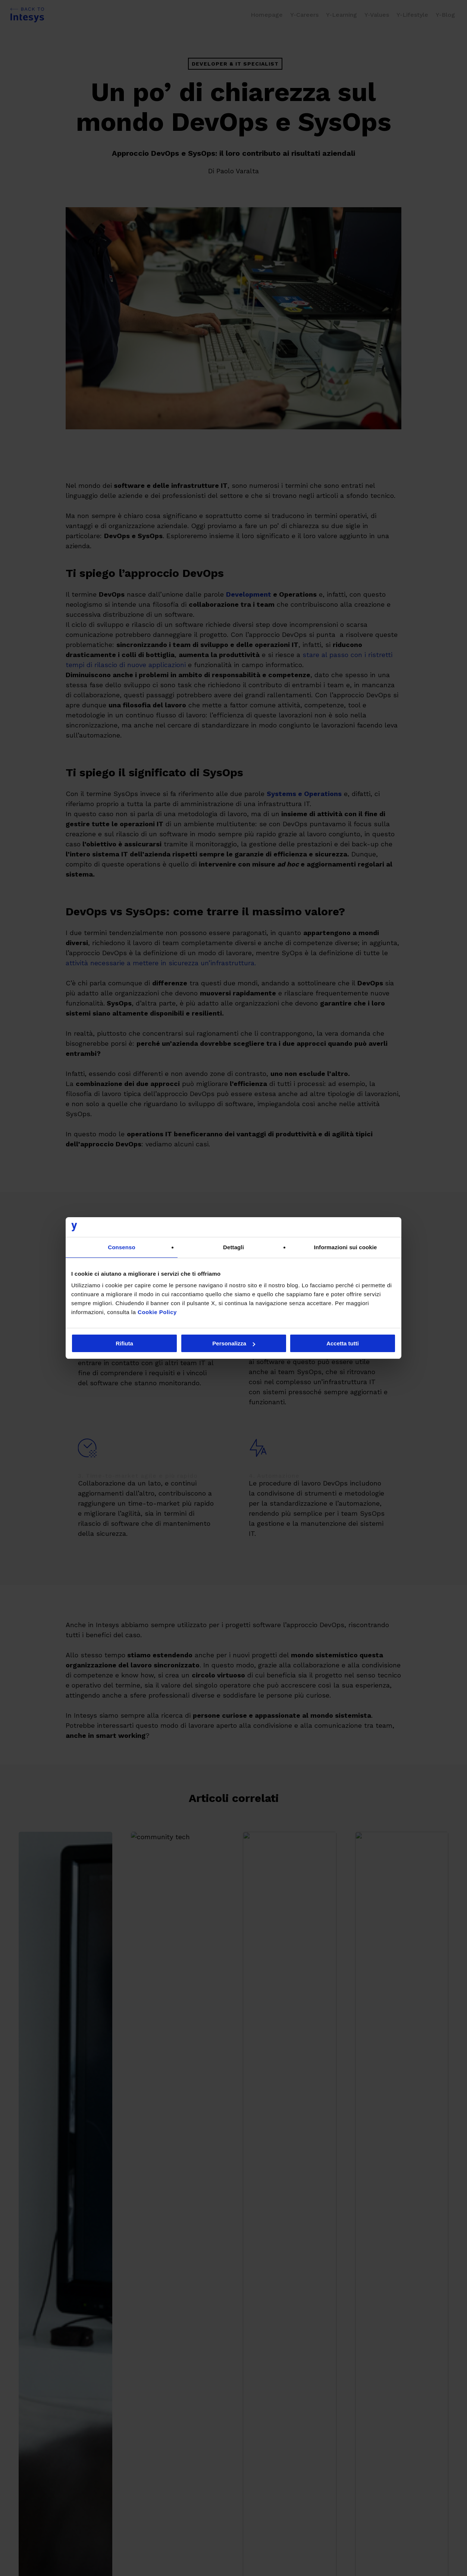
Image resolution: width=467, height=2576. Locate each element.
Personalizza (233, 1343)
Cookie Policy (157, 1312)
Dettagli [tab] (233, 1247)
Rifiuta (124, 1343)
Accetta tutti (342, 1343)
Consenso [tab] (121, 1247)
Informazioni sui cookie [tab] (345, 1247)
